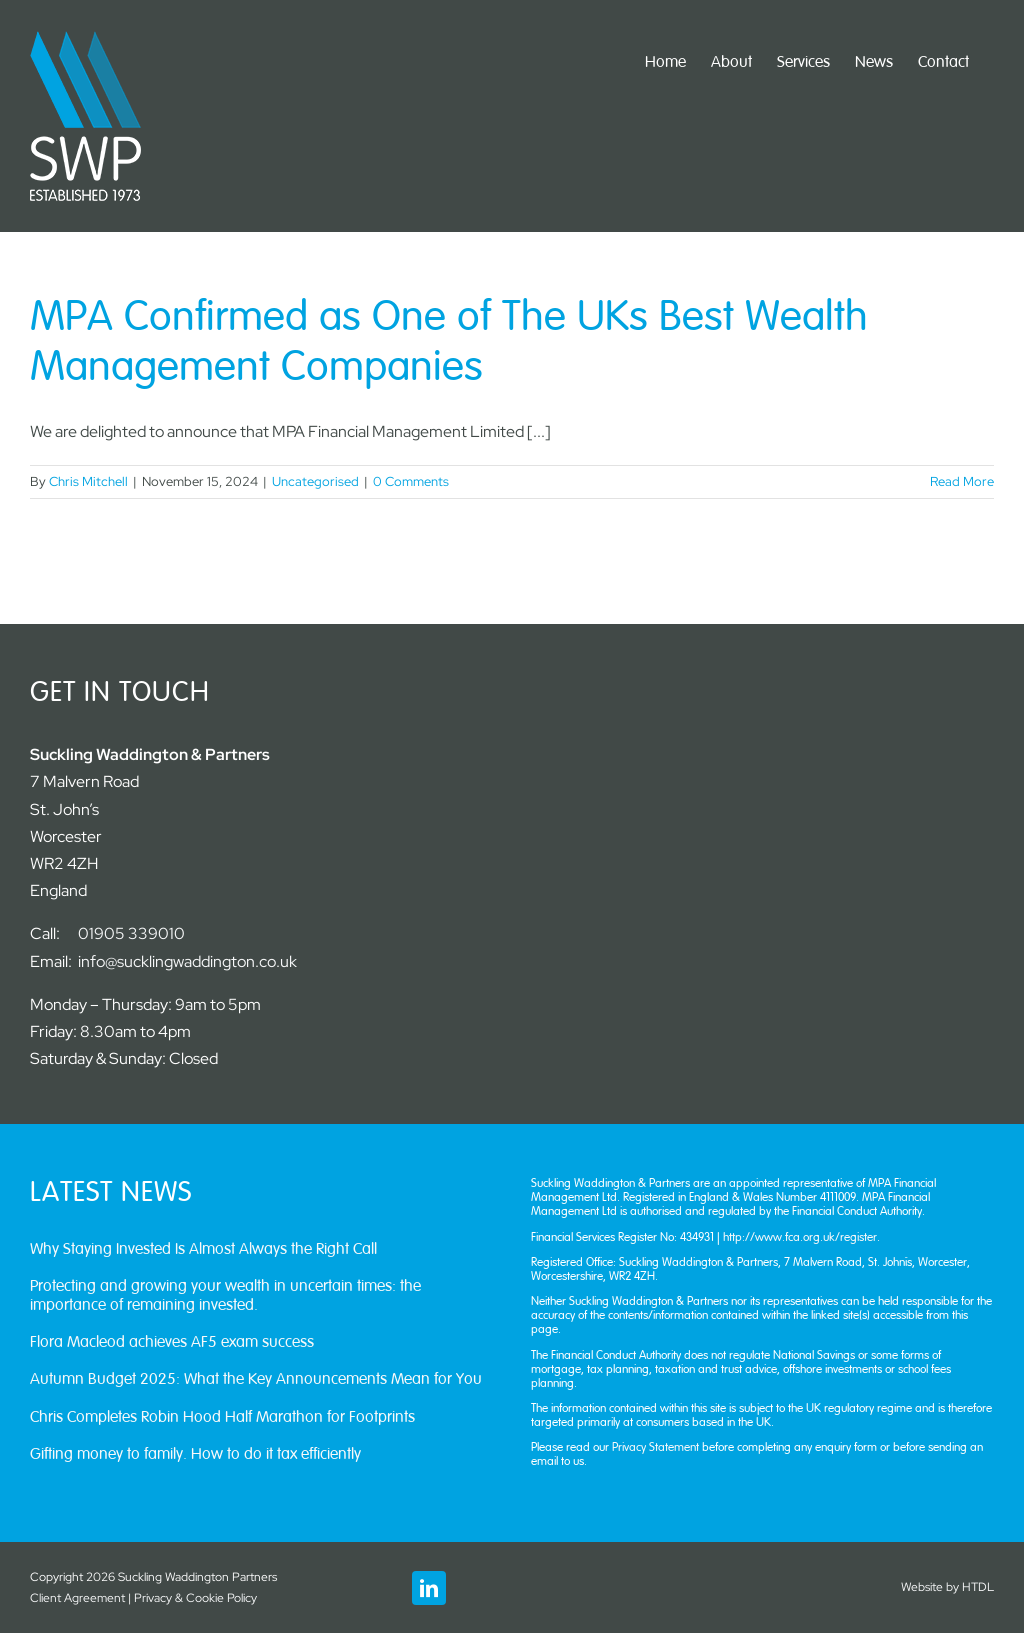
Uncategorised (315, 481)
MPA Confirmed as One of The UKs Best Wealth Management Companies (449, 342)
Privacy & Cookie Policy (195, 1598)
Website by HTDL (947, 1587)
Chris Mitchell (88, 481)
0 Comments (411, 481)
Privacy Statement (657, 1447)
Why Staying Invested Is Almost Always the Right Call (203, 1249)
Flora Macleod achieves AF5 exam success (172, 1342)
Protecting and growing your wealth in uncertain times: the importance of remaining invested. (225, 1295)
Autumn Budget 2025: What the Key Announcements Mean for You (256, 1379)
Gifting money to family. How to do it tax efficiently (195, 1454)
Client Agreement (77, 1598)
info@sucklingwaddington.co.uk (187, 961)
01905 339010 (131, 933)
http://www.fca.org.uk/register (800, 1237)
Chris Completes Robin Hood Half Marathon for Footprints (222, 1417)
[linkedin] (429, 1588)
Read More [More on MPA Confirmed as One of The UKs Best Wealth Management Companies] (962, 481)
